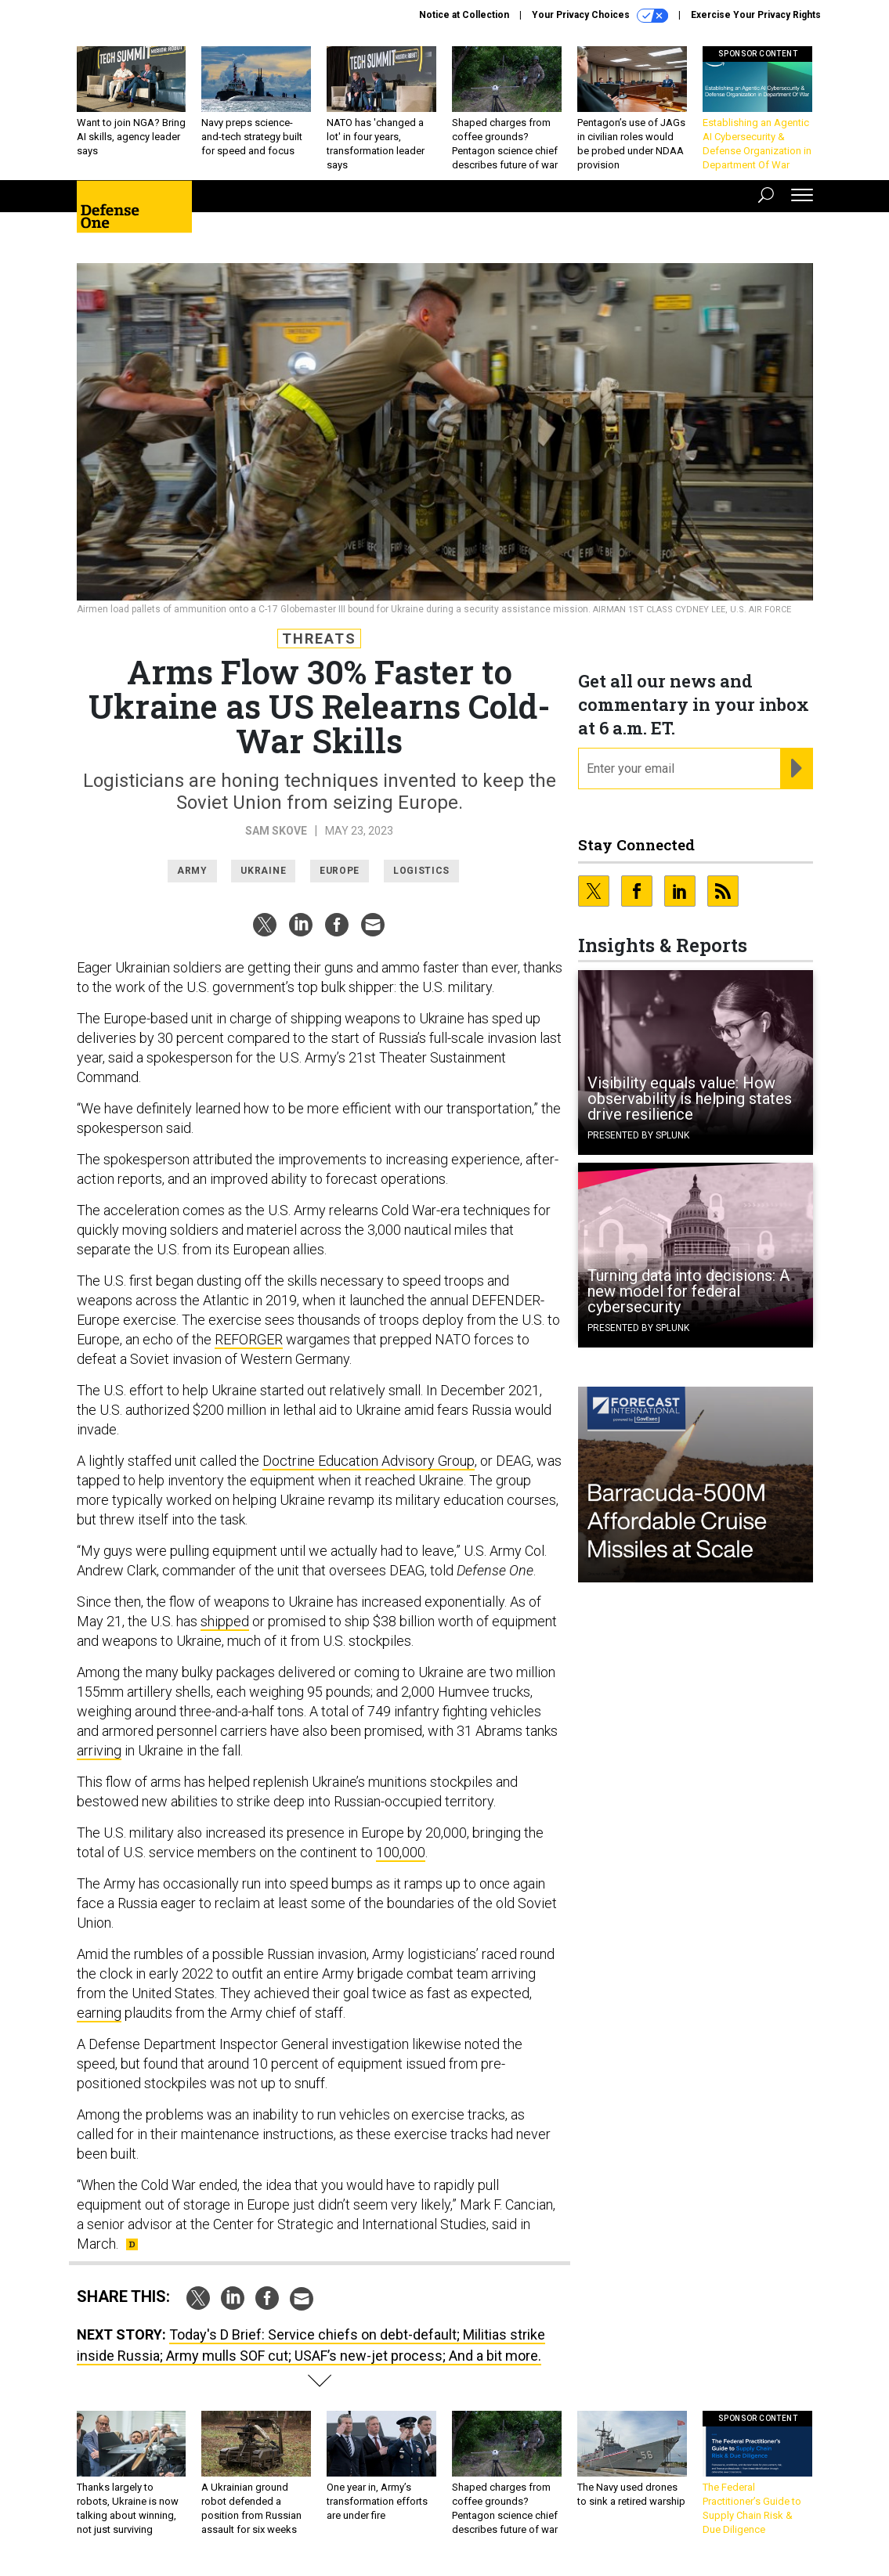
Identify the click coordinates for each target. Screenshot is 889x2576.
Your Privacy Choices (600, 16)
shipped (225, 1621)
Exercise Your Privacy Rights (756, 14)
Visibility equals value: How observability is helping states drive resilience (689, 1098)
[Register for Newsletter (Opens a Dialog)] (796, 769)
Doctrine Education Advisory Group (368, 1460)
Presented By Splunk (638, 1135)
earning (99, 2012)
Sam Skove (276, 830)
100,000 (400, 1852)
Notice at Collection (464, 14)
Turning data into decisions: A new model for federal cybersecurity (688, 1291)
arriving (99, 1750)
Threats (319, 638)
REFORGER (249, 1339)
